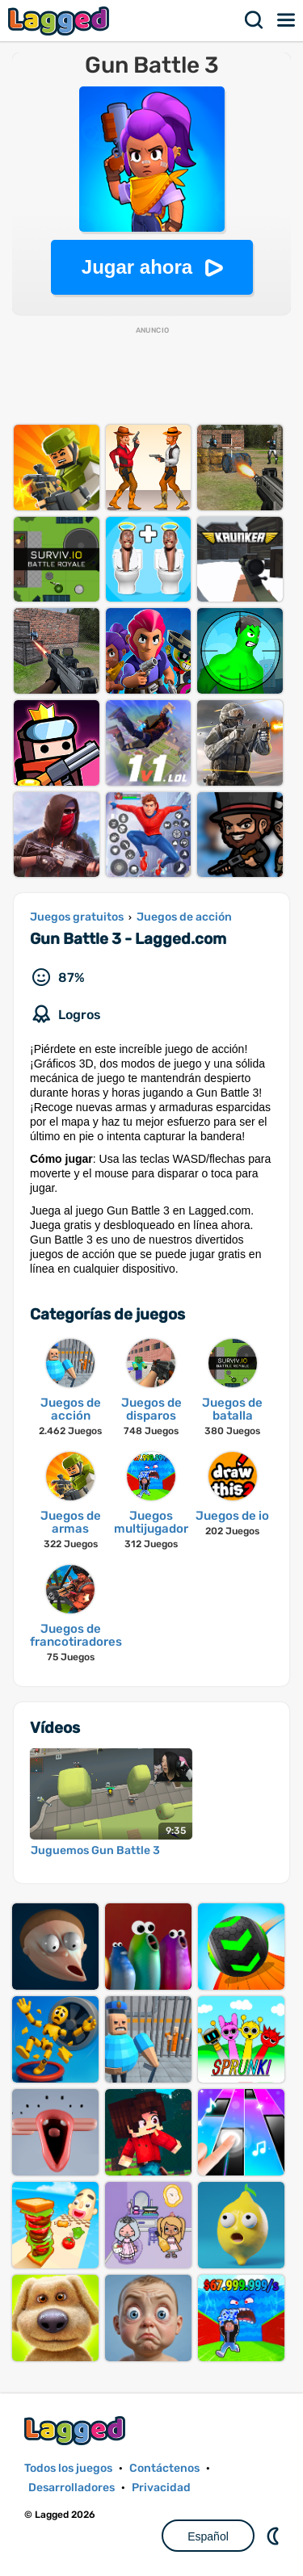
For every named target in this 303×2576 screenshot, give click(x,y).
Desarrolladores (71, 2487)
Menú (287, 20)
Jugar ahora (137, 267)
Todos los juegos (68, 2468)
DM (275, 2535)
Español (208, 2536)
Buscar (254, 20)
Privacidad (161, 2487)
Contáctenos (164, 2468)
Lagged (60, 20)
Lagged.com (76, 2430)
